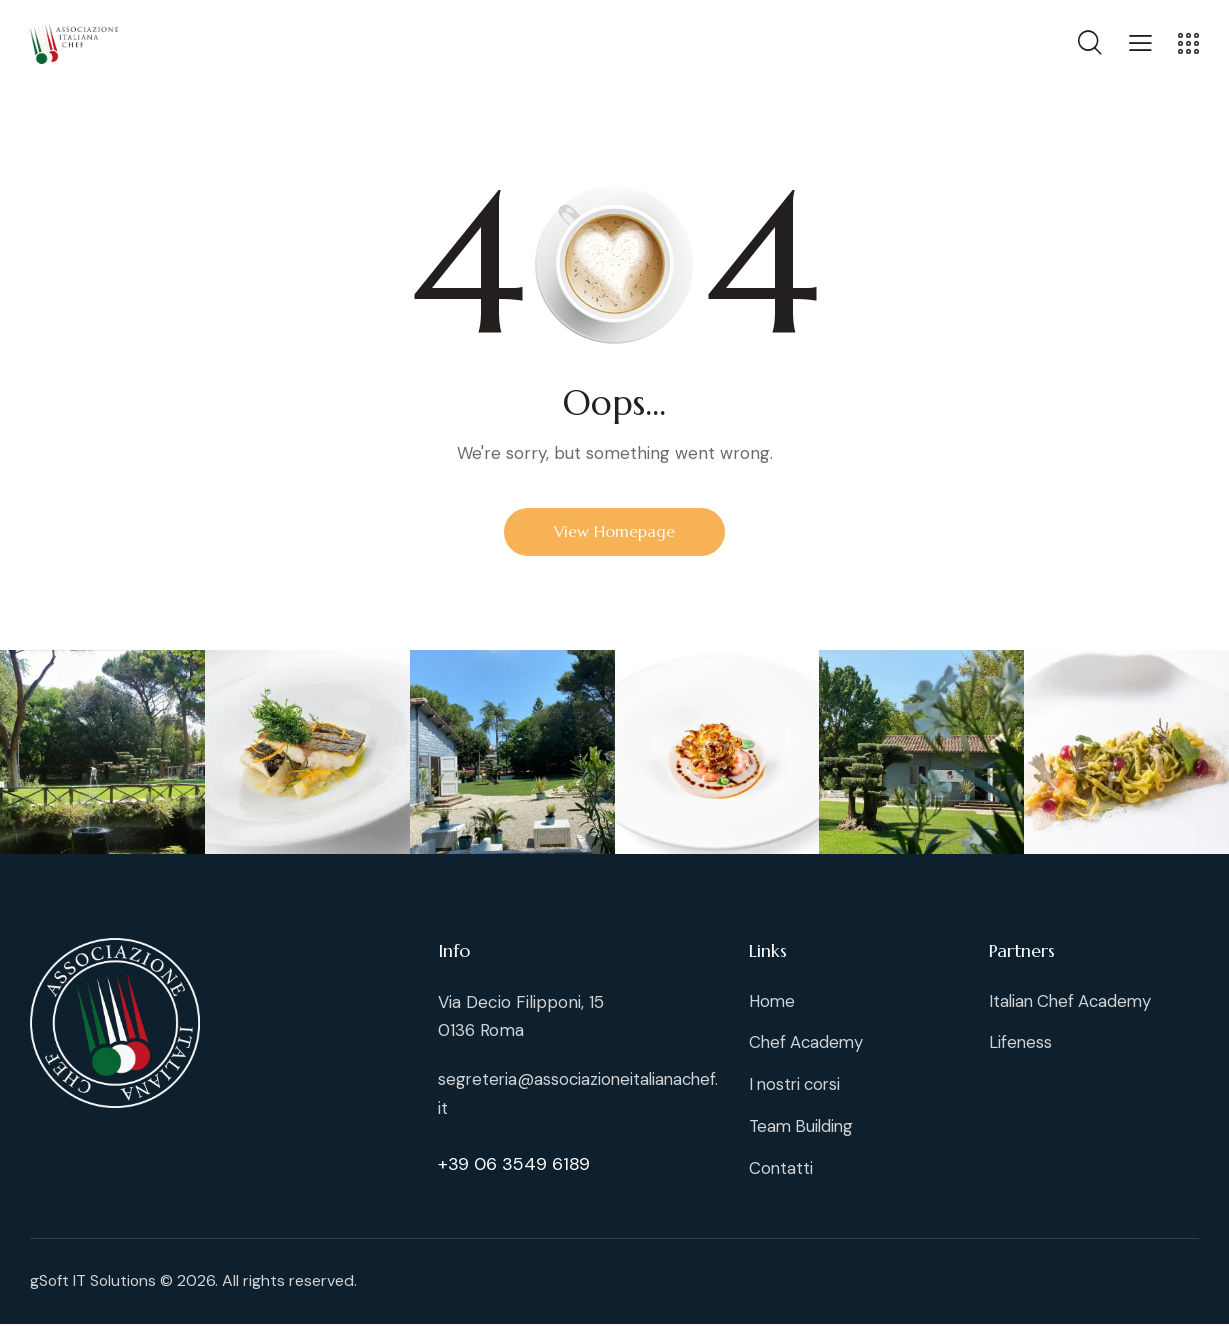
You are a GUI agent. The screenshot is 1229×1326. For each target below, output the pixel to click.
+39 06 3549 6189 (514, 1163)
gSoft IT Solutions (94, 1283)
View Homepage (615, 532)
